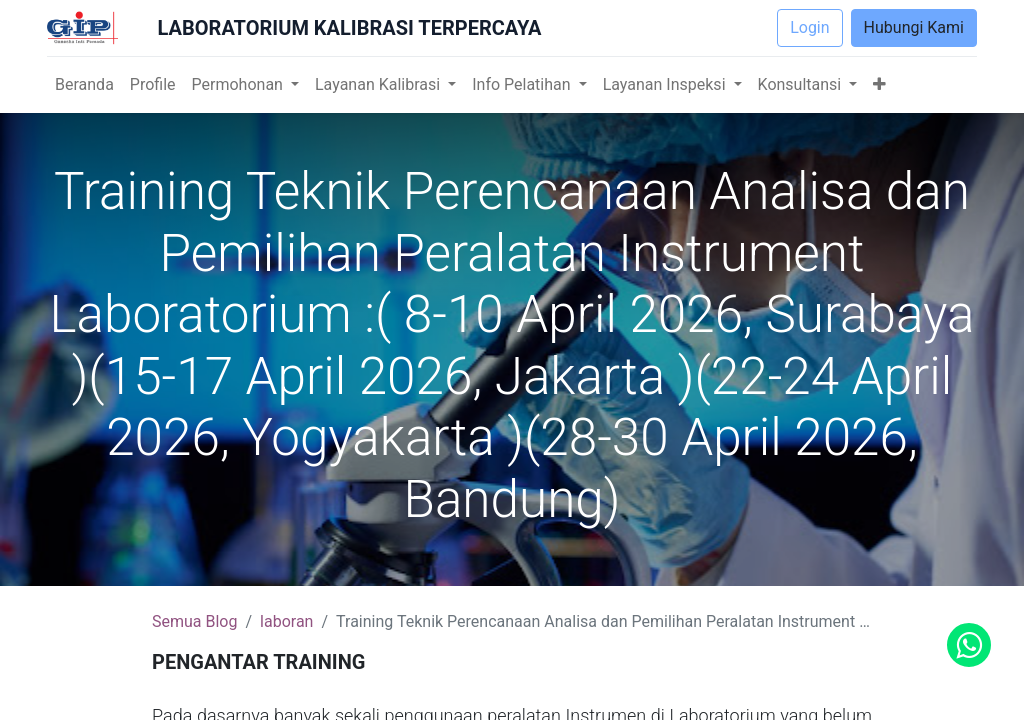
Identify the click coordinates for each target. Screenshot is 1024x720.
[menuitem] (84, 85)
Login (809, 27)
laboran (286, 621)
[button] (879, 85)
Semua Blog (194, 621)
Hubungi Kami (914, 27)
